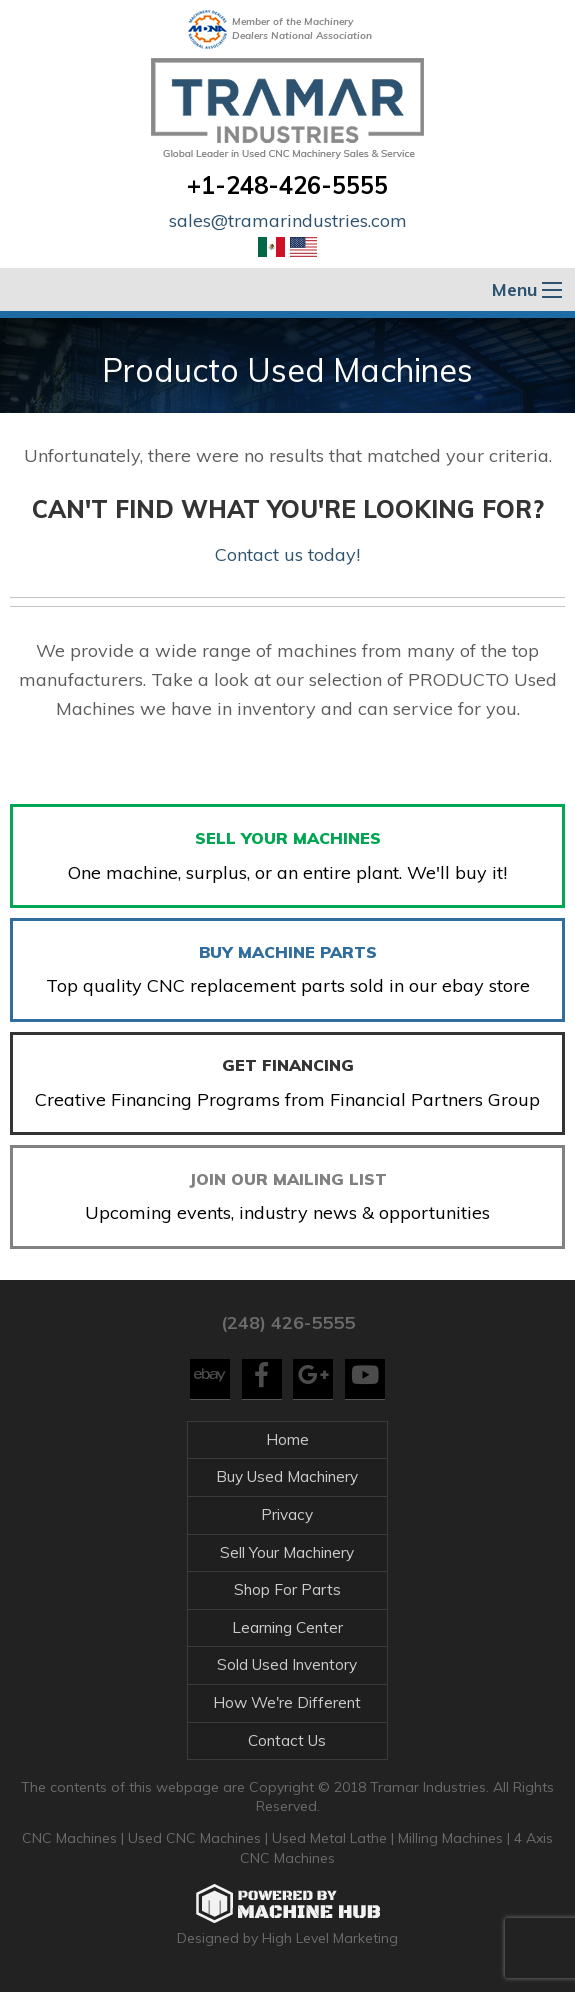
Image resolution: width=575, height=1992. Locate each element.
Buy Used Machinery (287, 1476)
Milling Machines (450, 1838)
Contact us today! (287, 554)
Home (287, 1439)
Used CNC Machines (196, 1838)
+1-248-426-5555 (287, 185)
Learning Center (287, 1627)
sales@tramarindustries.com (288, 220)
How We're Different (287, 1702)
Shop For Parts (287, 1589)
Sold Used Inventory (287, 1664)
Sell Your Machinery (287, 1552)
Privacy (287, 1514)
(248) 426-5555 (288, 1322)
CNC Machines (71, 1838)
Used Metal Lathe (331, 1838)
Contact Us (287, 1740)
